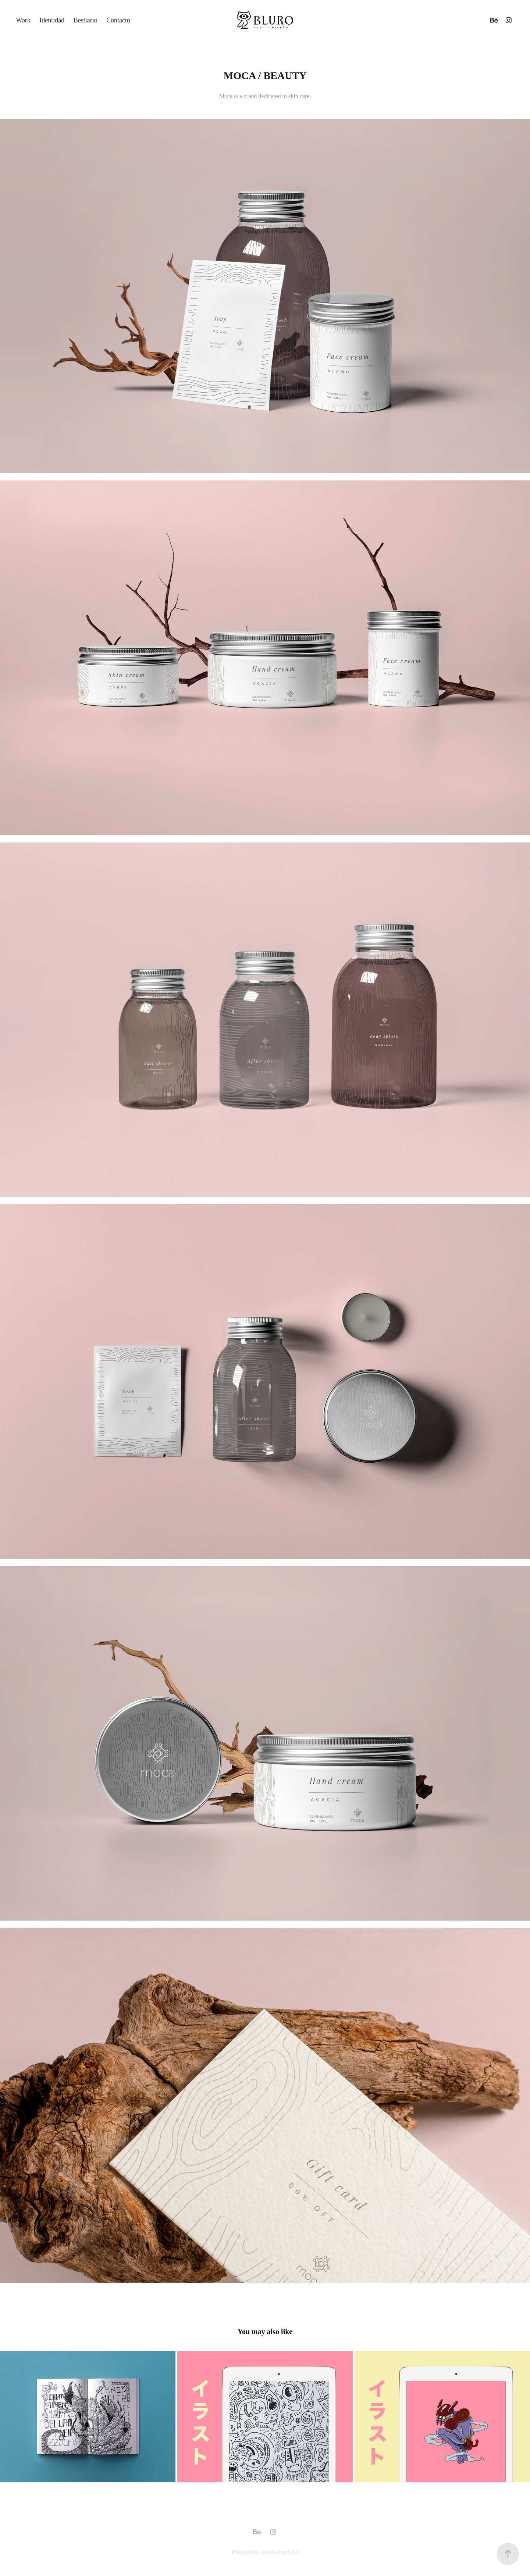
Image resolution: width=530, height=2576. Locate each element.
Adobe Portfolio (279, 2552)
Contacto (118, 20)
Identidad (51, 20)
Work (23, 20)
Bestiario (85, 20)
